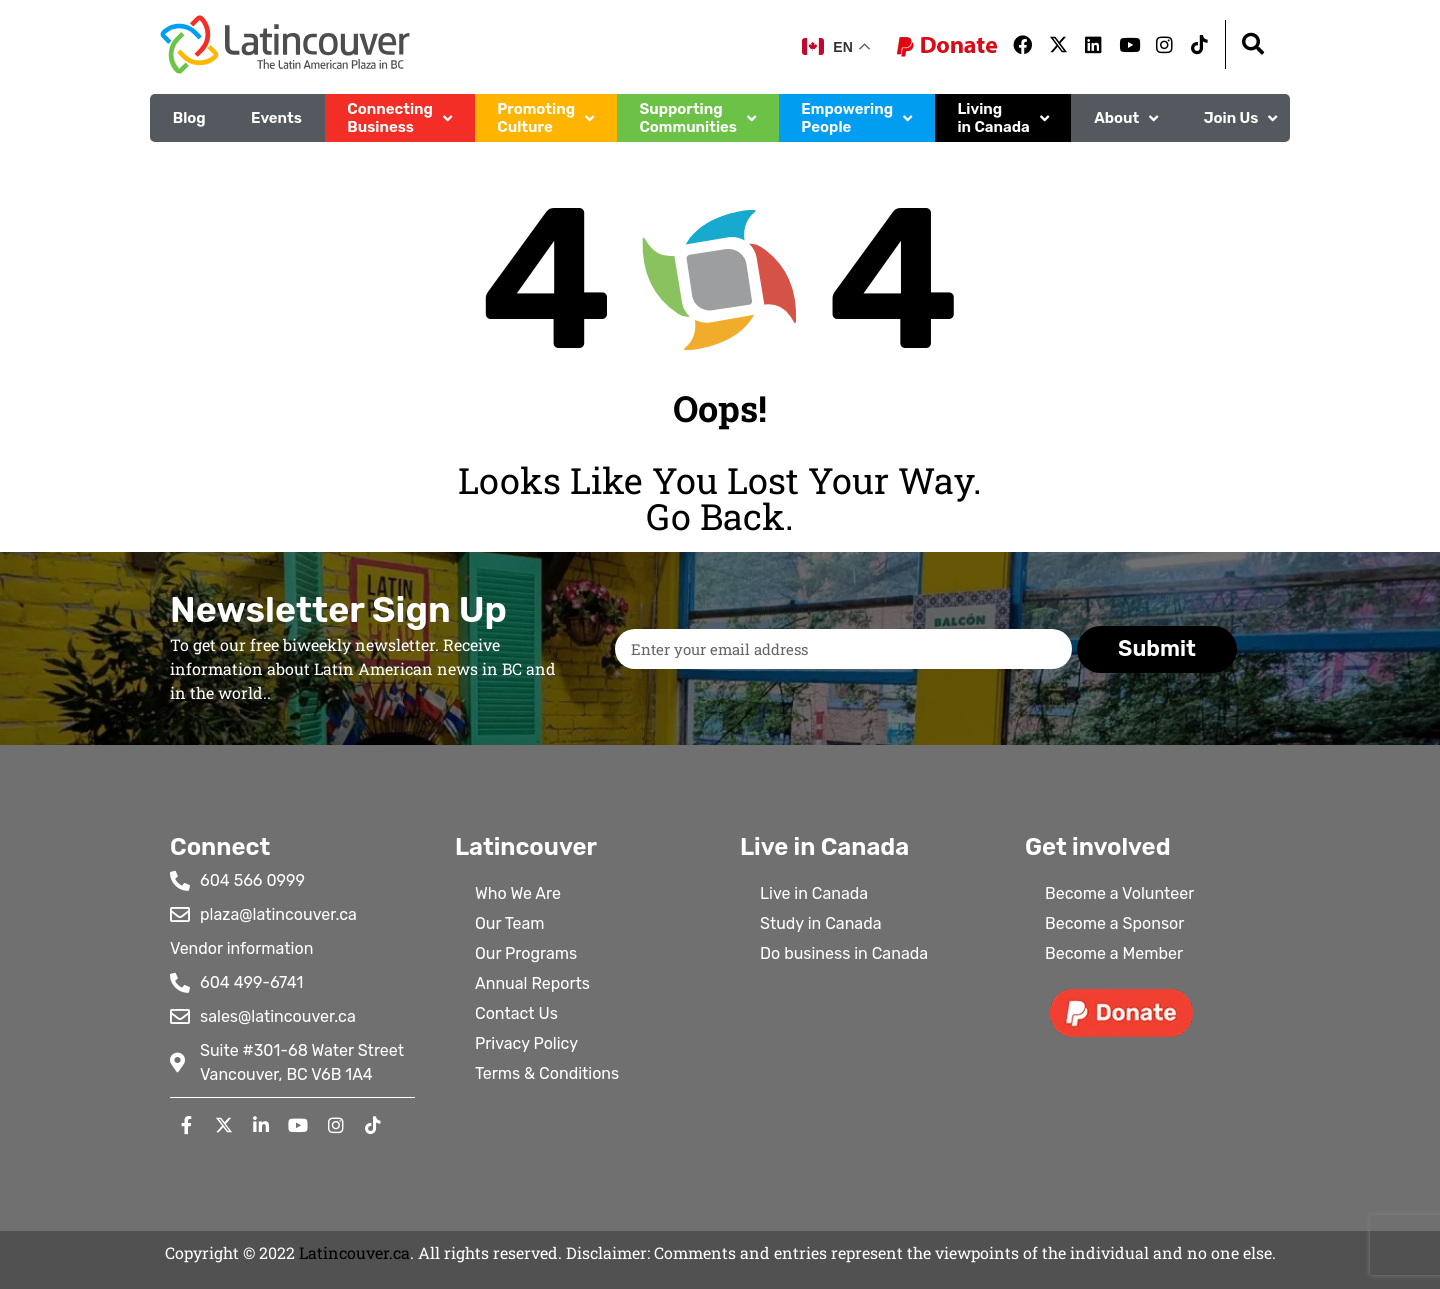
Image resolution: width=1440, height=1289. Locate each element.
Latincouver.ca (354, 1252)
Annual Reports (532, 983)
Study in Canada (821, 923)
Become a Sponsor (1114, 923)
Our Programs (526, 953)
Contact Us (516, 1013)
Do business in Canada (844, 953)
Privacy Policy (526, 1043)
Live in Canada (814, 893)
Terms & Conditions (547, 1073)
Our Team (509, 923)
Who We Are (518, 893)
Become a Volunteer (1119, 893)
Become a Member (1114, 953)
